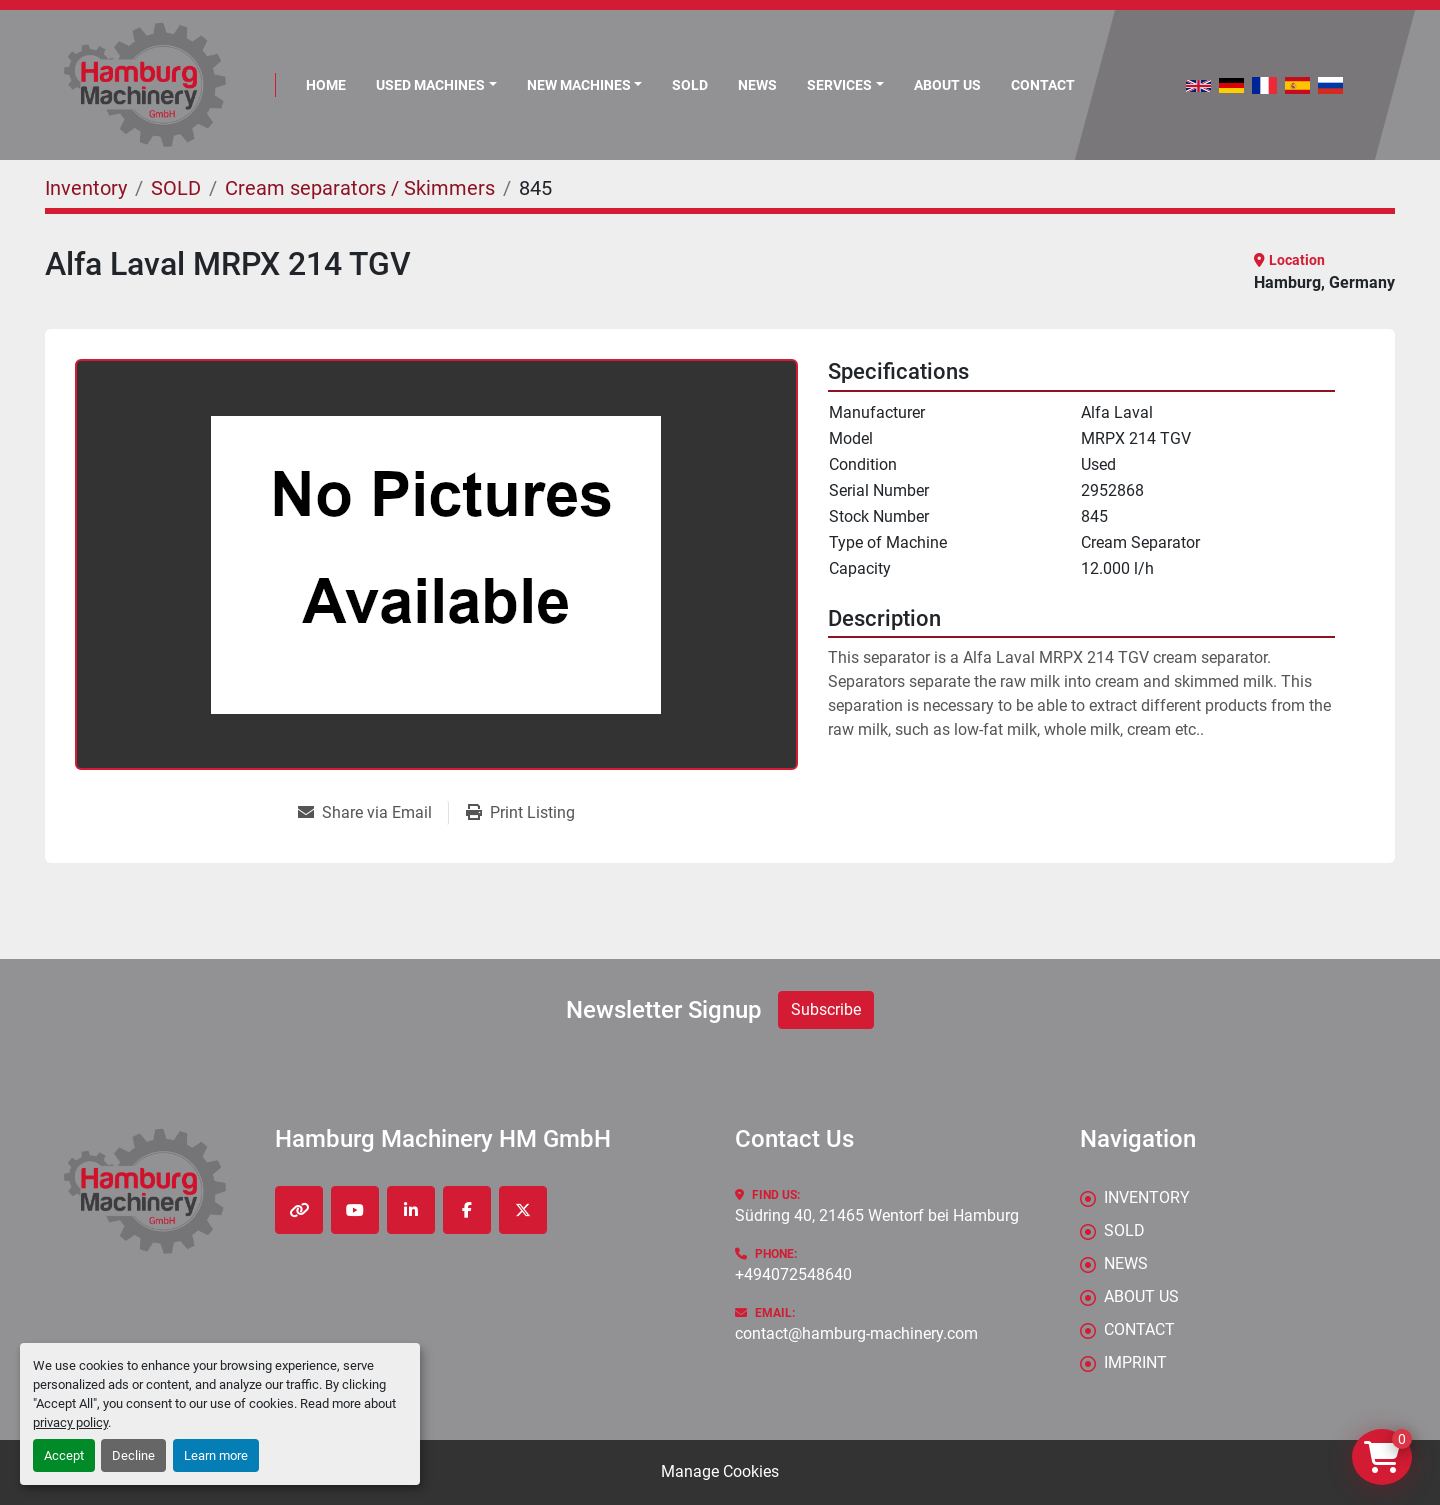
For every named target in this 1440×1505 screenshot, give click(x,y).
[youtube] (355, 1210)
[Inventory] (86, 188)
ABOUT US (947, 85)
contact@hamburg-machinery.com (856, 1333)
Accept (64, 1455)
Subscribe (826, 1009)
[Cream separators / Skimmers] (360, 188)
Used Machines (430, 85)
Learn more (216, 1455)
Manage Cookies (720, 1471)
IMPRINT (1135, 1362)
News (757, 85)
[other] (299, 1210)
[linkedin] (411, 1210)
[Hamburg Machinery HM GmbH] (145, 1191)
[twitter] (523, 1210)
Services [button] (839, 85)
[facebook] (467, 1210)
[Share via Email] (373, 813)
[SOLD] (176, 188)
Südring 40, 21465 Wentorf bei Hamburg (877, 1215)
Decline (133, 1455)
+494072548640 (793, 1274)
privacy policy (70, 1422)
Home (326, 85)
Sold (690, 85)
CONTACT (1043, 85)
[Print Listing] (520, 813)
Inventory (1147, 1197)
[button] (585, 85)
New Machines (579, 85)
